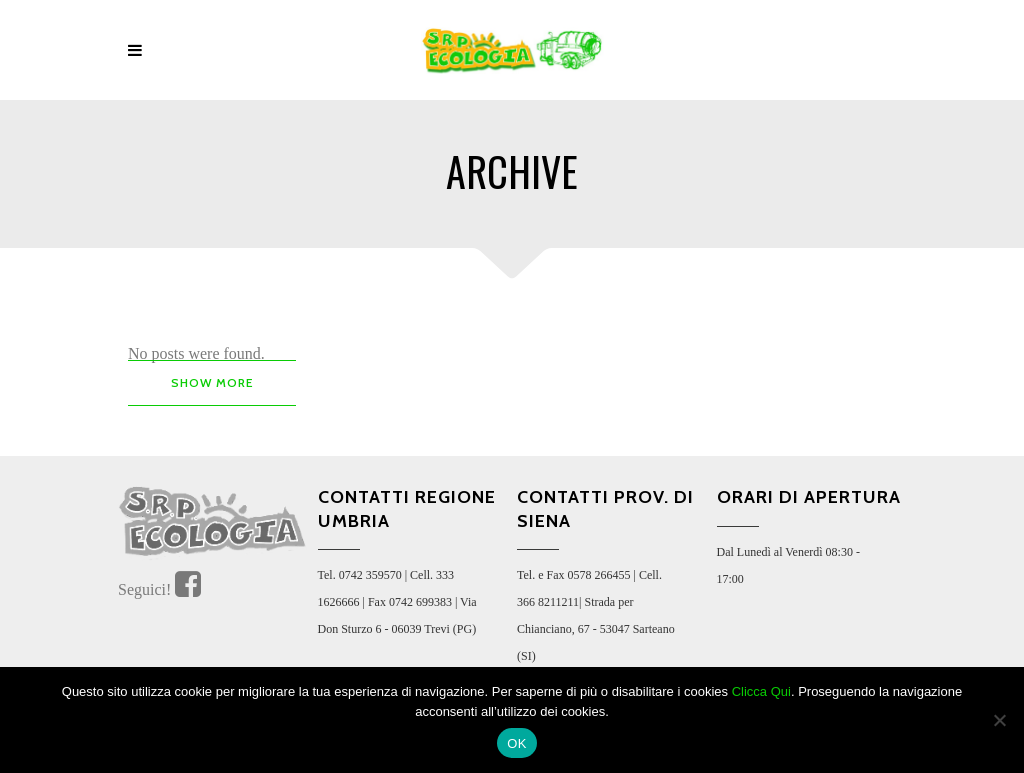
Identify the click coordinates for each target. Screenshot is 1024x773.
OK (516, 743)
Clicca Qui (761, 691)
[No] (999, 720)
